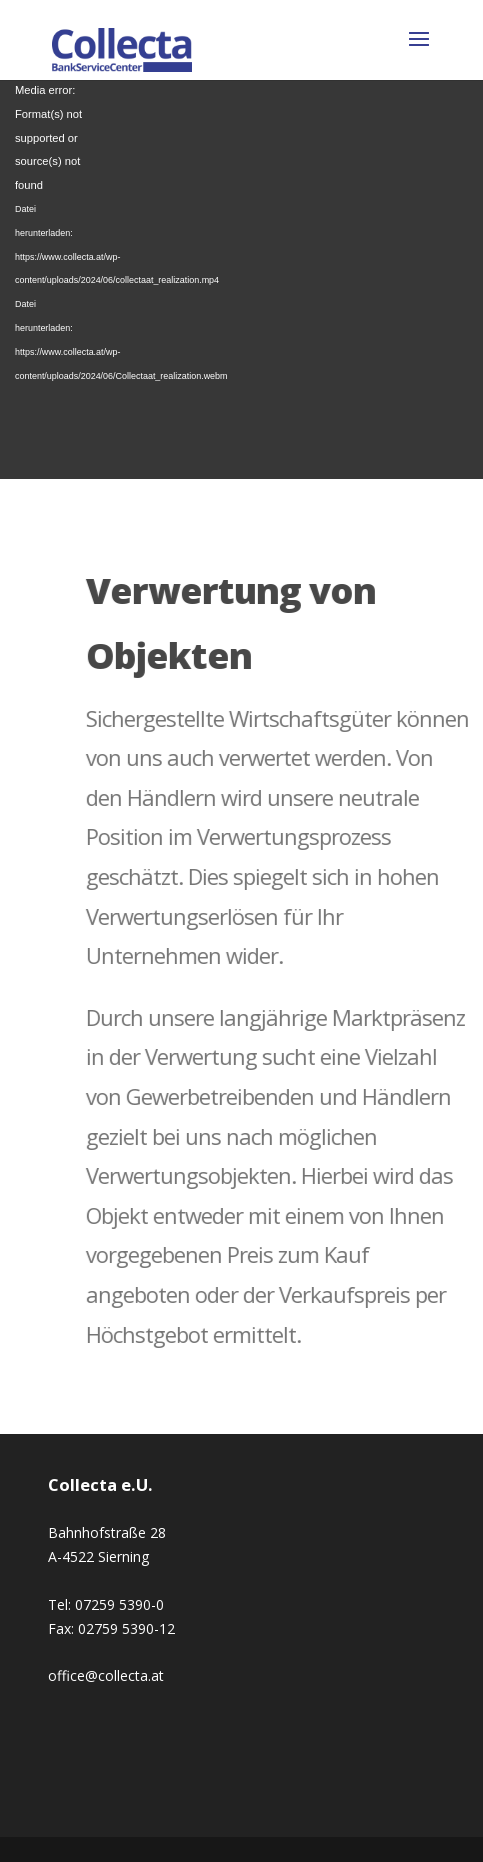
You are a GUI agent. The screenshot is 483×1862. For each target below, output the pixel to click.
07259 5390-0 (119, 1604)
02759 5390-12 (126, 1628)
